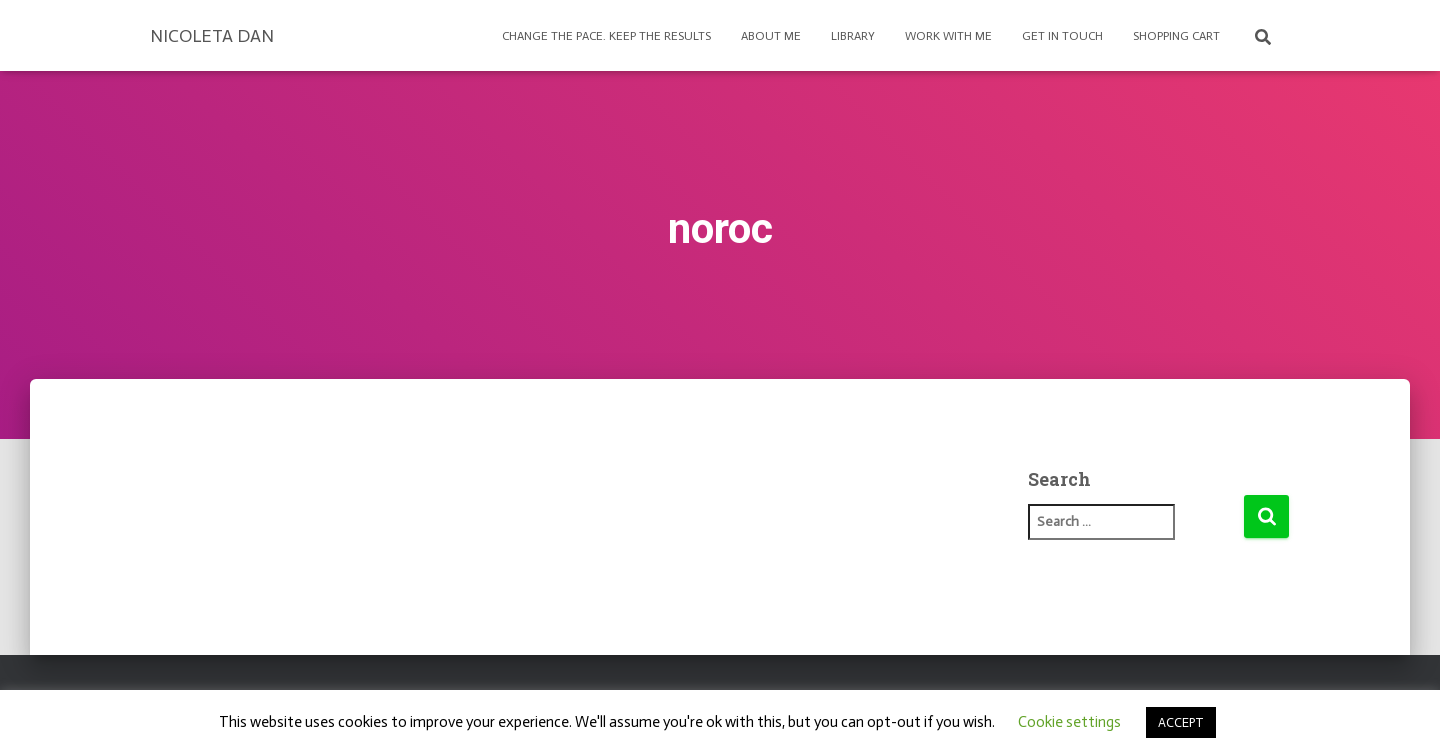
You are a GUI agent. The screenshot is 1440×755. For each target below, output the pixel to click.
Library (853, 36)
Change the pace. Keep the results (606, 36)
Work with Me (948, 36)
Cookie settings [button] (1069, 722)
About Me (771, 36)
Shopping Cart (1176, 36)
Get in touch (1062, 36)
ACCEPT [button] (1181, 722)
